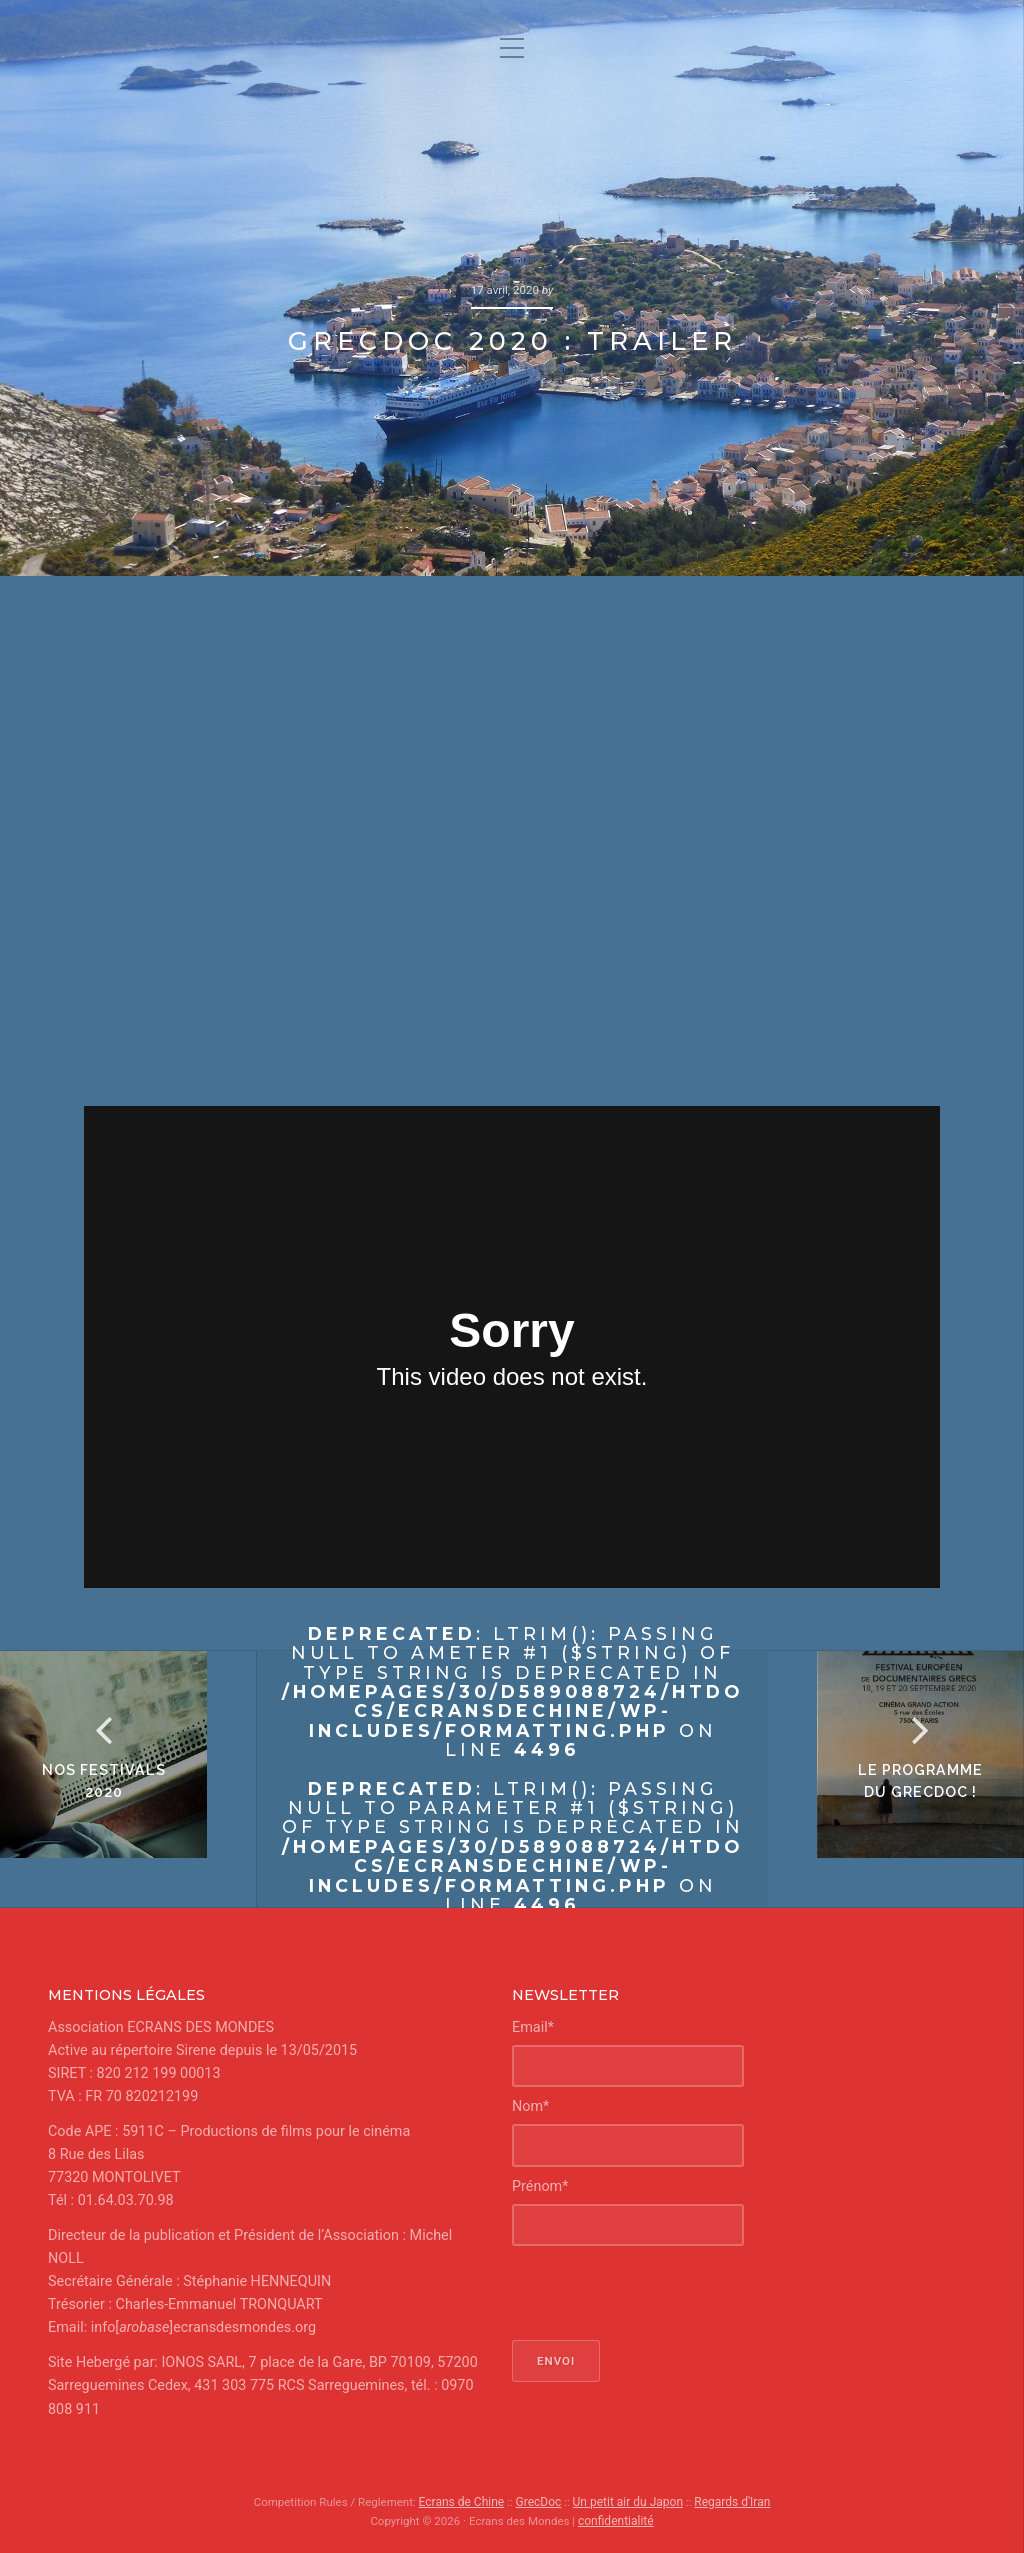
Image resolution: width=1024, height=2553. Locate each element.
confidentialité (615, 2520)
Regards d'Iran (727, 2502)
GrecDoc (540, 2502)
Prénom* (540, 2186)
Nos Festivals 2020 (128, 1805)
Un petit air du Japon (627, 2502)
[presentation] (664, 2293)
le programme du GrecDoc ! (896, 1806)
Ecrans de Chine (466, 2502)
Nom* (530, 2106)
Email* (533, 2027)
